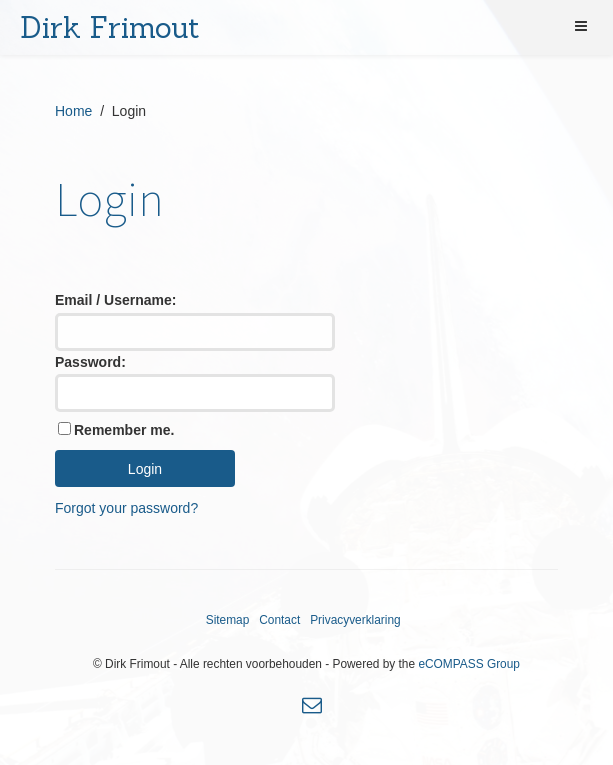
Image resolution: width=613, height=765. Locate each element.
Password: (90, 362)
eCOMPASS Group (469, 664)
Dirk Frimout (110, 27)
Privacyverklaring (355, 620)
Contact (279, 620)
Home (73, 111)
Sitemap (228, 620)
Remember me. (124, 430)
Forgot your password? (126, 508)
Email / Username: (115, 300)
